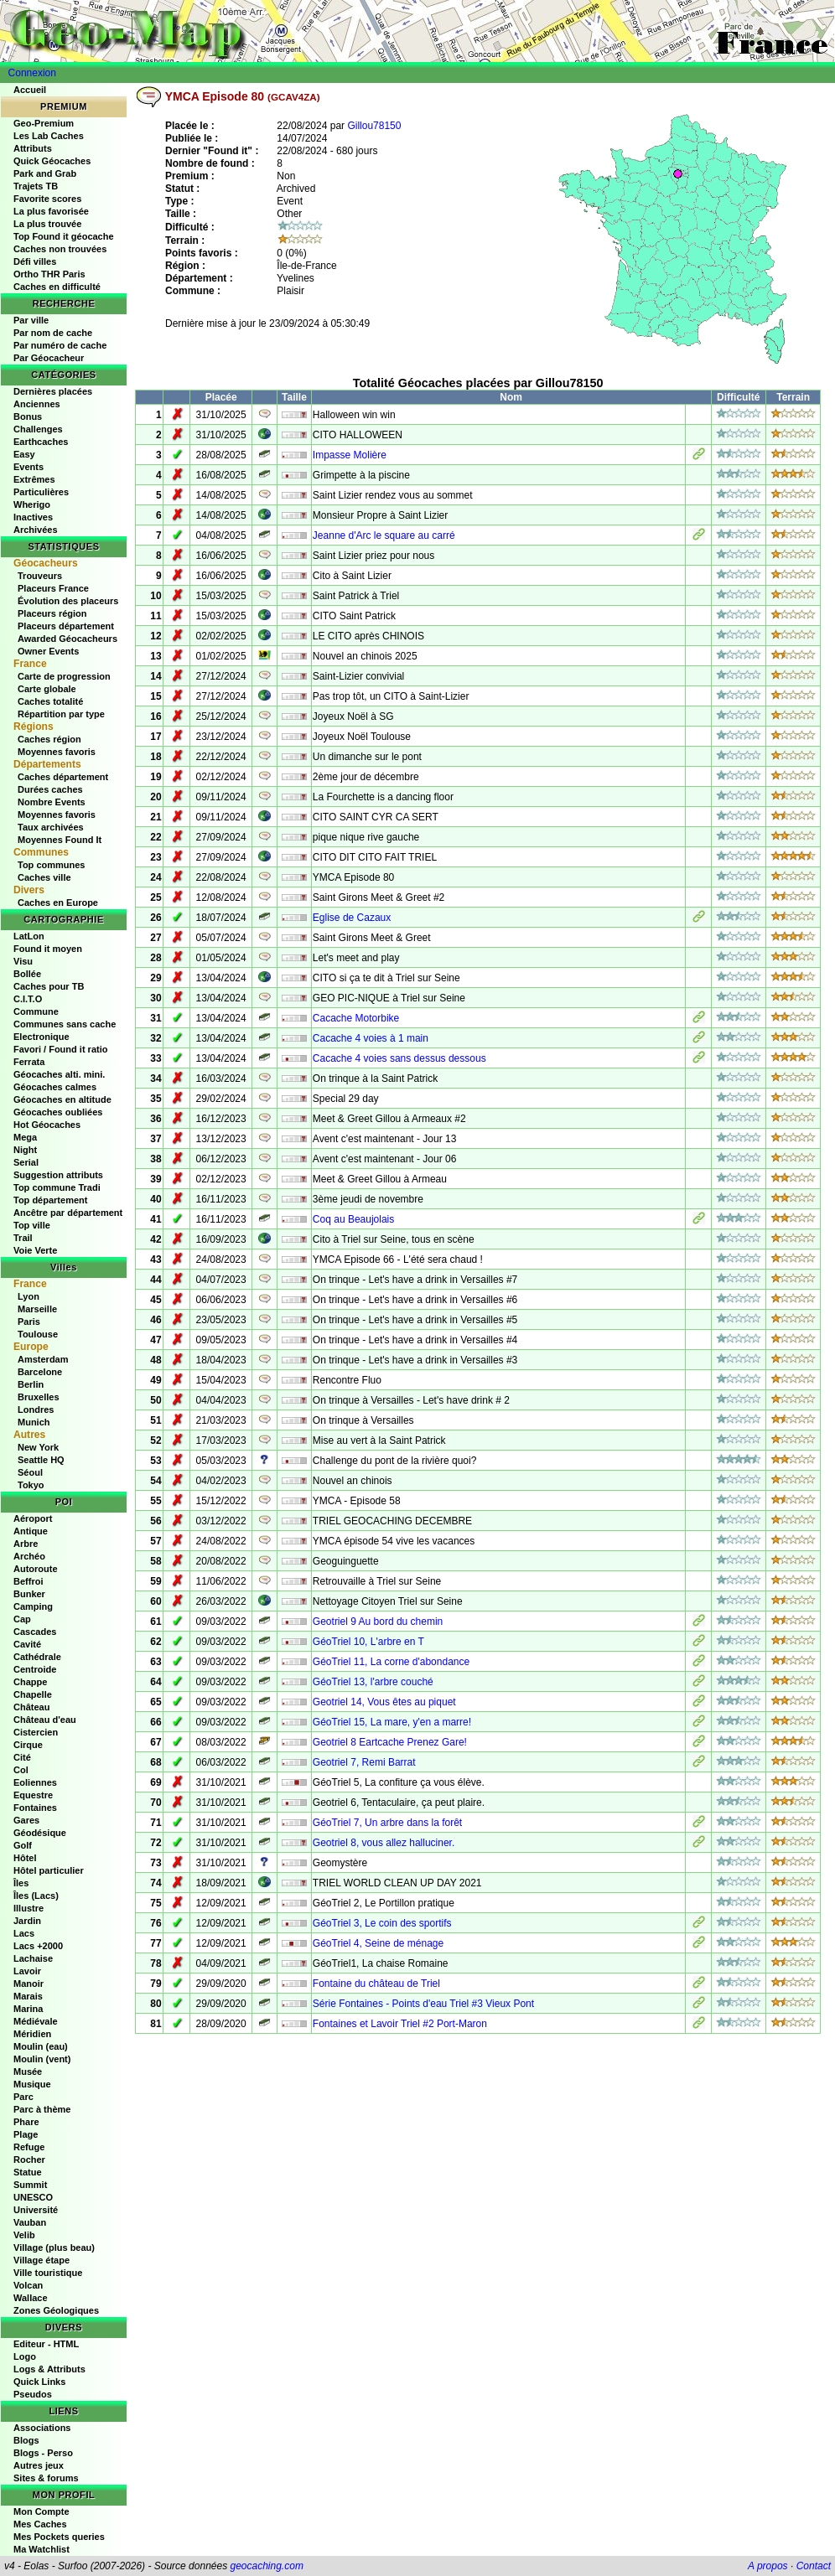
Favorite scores (47, 199)
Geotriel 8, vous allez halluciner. (383, 1843)
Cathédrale (37, 1657)
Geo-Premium (43, 123)
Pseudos (32, 2394)
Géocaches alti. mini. (59, 1074)
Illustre (28, 1908)
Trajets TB (35, 186)
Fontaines (35, 1808)
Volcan (28, 2285)
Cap (22, 1619)
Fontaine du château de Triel (376, 1983)
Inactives (33, 517)
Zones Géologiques (56, 2310)
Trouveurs (40, 576)
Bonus (27, 416)
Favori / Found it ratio (60, 1049)
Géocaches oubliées (57, 1112)
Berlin (31, 1384)
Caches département (63, 777)
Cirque (28, 1745)
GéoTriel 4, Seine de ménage (378, 1943)
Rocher (29, 2159)
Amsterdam (43, 1359)
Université (35, 2210)
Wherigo (31, 504)
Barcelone (40, 1372)
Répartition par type (61, 714)
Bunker (29, 1594)
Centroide (34, 1669)
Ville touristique (47, 2273)
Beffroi (28, 1581)
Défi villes (34, 261)
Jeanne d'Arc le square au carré (384, 535)
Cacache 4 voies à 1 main (370, 1038)
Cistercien (35, 1732)
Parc (23, 2097)
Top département (50, 1200)
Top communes (51, 865)
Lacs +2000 (38, 1946)
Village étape (41, 2260)
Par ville (31, 320)
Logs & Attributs (49, 2369)
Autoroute (35, 1569)
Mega (25, 1137)
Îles (21, 1883)
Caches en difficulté (57, 287)
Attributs (32, 148)
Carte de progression (64, 676)
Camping (33, 1606)
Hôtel (25, 1858)
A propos (768, 2566)
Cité (22, 1757)
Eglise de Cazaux (352, 917)
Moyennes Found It (59, 840)
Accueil (29, 90)
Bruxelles (39, 1397)
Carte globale (47, 689)
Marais (28, 1996)
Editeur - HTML (46, 2344)
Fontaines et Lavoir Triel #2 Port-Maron (400, 2024)
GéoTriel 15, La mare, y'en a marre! (392, 1722)
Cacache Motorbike (356, 1018)
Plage (25, 2134)
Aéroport (32, 1518)
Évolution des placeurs (68, 601)
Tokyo (31, 1485)
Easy (24, 454)
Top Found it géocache (63, 236)
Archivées (35, 530)
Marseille (37, 1309)
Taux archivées (51, 827)
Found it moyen (47, 949)
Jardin (27, 1921)
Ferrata (28, 1062)
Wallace (30, 2298)
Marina (28, 2009)
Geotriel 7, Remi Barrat (364, 1762)
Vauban (29, 2222)
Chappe (30, 1682)
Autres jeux (38, 2465)
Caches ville (44, 877)
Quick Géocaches (52, 161)
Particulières (41, 492)
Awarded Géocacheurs (67, 639)
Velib (24, 2235)
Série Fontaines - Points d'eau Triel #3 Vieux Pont (423, 2004)
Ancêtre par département (67, 1213)
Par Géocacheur (48, 358)
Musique (32, 2084)
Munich (34, 1422)
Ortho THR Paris (49, 274)
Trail (23, 1238)
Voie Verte (35, 1250)
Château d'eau (44, 1720)
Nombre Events (52, 802)
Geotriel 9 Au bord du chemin (378, 1621)
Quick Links (39, 2382)
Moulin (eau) (40, 2046)
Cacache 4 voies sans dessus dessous (399, 1058)
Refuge (28, 2147)
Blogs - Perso (43, 2453)
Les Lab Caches (48, 136)
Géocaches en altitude (62, 1099)
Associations (41, 2428)
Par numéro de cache (59, 345)
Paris (29, 1321)
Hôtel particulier (48, 1870)
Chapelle (32, 1694)
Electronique (41, 1037)
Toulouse (38, 1334)
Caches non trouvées (59, 249)
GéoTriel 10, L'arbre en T (368, 1642)
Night (25, 1150)
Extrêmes (34, 479)
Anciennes (36, 404)
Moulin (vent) (41, 2059)
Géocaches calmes (54, 1087)
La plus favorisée (51, 211)
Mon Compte (41, 2511)
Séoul (30, 1472)
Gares (26, 1820)
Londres (36, 1409)
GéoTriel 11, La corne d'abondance (391, 1662)
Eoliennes (35, 1782)
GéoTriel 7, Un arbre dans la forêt (387, 1823)
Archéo (29, 1556)
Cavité (27, 1644)
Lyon (28, 1296)
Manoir (28, 1984)
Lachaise (33, 1958)
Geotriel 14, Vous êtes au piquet (384, 1702)
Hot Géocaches (46, 1125)
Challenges (38, 429)
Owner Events (48, 651)
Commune (36, 1011)
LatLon (28, 936)
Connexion (32, 73)
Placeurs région (52, 613)
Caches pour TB (48, 986)
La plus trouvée (47, 224)
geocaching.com (266, 2566)
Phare (26, 2122)
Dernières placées (52, 391)
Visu (23, 961)
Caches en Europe (58, 902)
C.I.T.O (27, 999)
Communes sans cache (64, 1024)
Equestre (33, 1795)
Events (28, 467)
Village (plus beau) (54, 2247)
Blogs (26, 2440)
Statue (27, 2172)
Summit (30, 2185)
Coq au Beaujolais (353, 1219)
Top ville (31, 1225)
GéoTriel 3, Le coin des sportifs (382, 1923)
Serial (26, 1162)
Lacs (23, 1933)
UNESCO (33, 2197)
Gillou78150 (374, 126)
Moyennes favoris (57, 752)
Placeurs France (53, 588)
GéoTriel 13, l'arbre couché (373, 1682)
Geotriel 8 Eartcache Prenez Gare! (390, 1742)
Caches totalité (50, 701)
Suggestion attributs (58, 1175)
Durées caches (50, 789)
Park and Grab (44, 173)
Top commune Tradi (57, 1187)
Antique (30, 1531)
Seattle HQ (41, 1460)
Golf (22, 1845)
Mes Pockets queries (59, 2537)
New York (38, 1447)
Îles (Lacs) (36, 1896)
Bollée (27, 974)
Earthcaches (40, 442)
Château (31, 1707)
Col (21, 1770)
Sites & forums (46, 2478)
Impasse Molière (349, 455)
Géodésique (39, 1833)
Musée (27, 2071)
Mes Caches (40, 2524)
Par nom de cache (52, 333)
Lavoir (27, 1971)
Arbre (25, 1544)
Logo (24, 2356)
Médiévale (35, 2021)
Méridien (32, 2034)
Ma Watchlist (41, 2549)
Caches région (49, 739)
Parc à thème (41, 2109)
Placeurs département (66, 626)
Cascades (34, 1632)
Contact (813, 2566)
